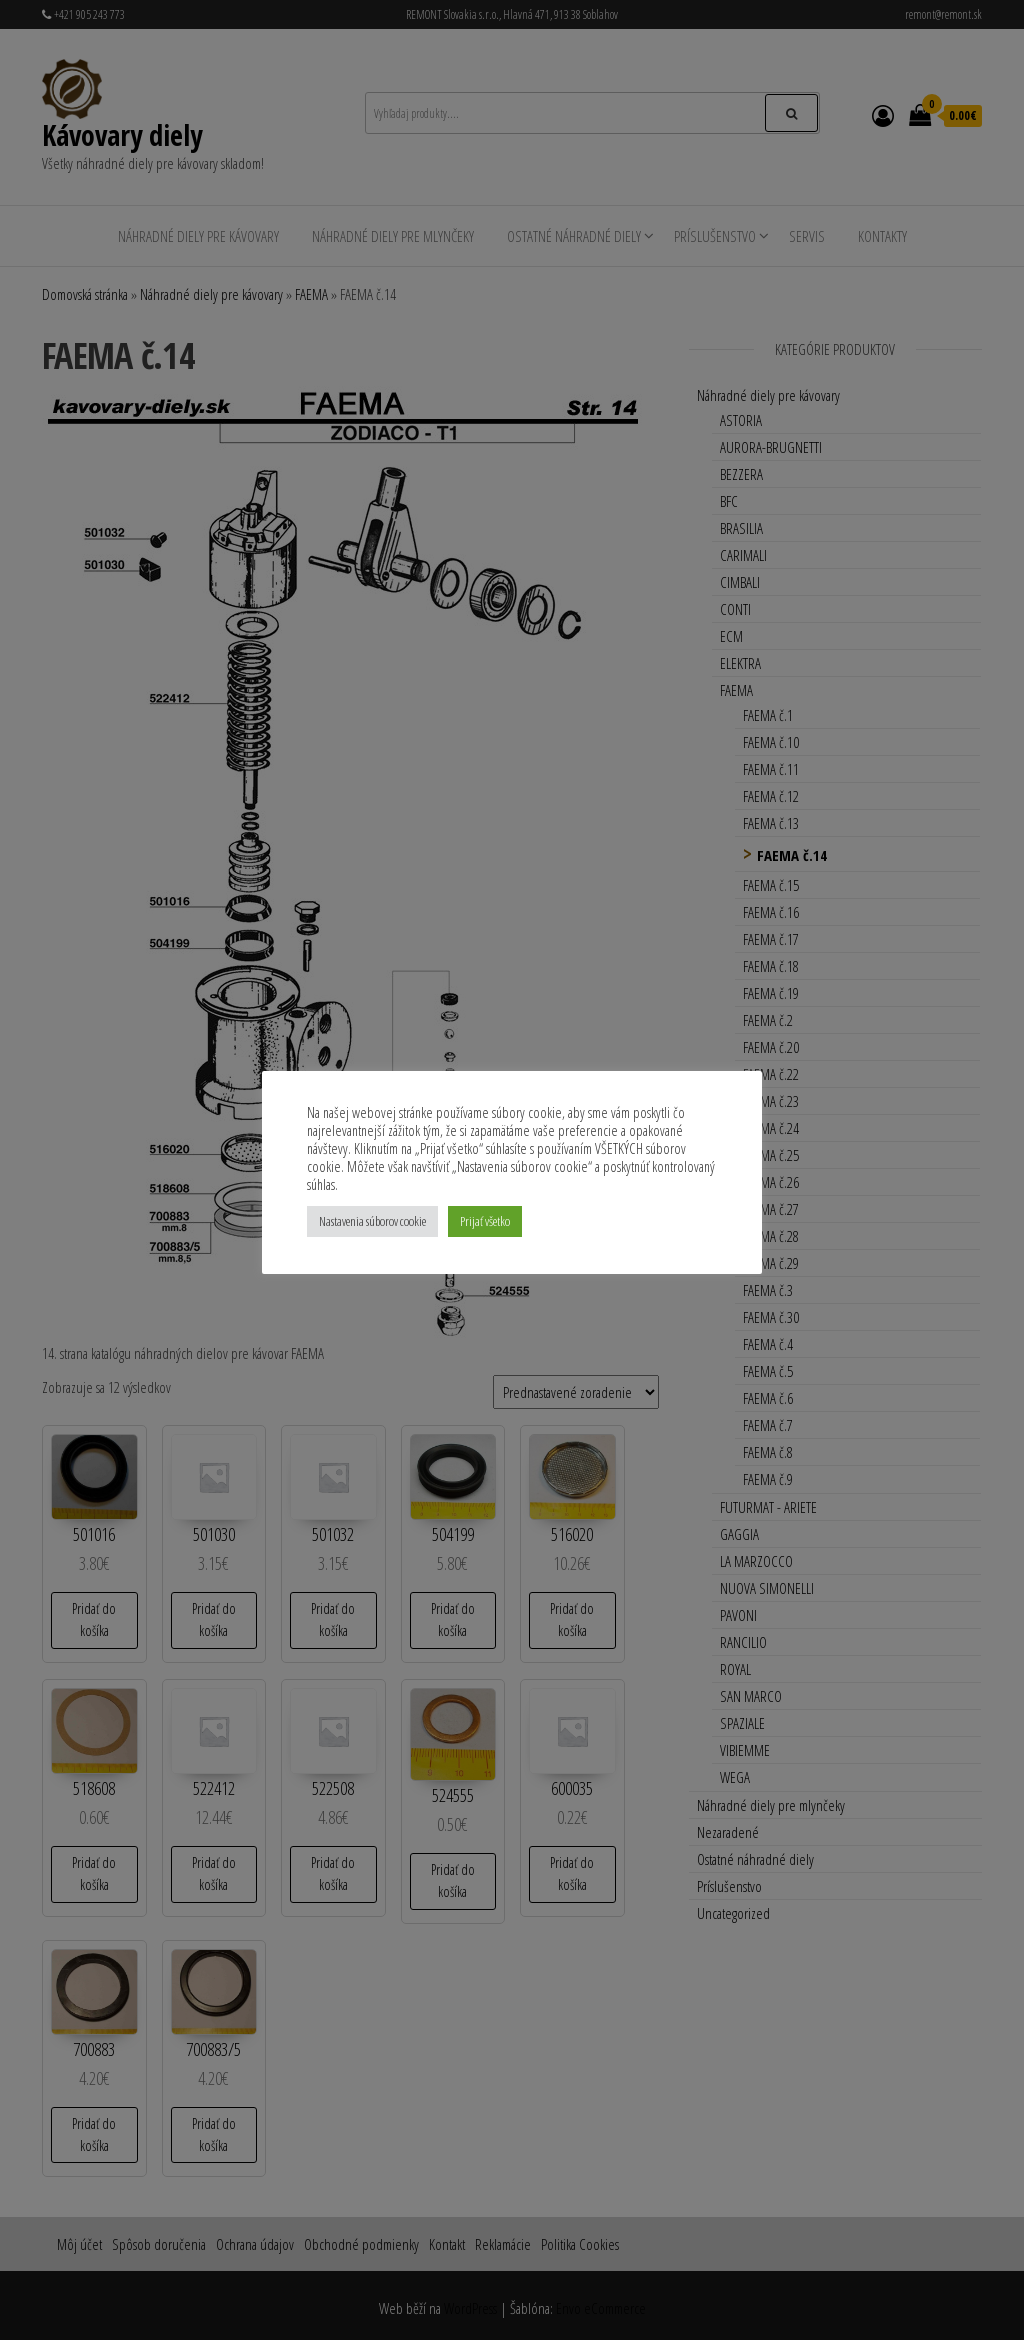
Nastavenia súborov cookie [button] (372, 1221)
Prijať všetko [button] (485, 1221)
